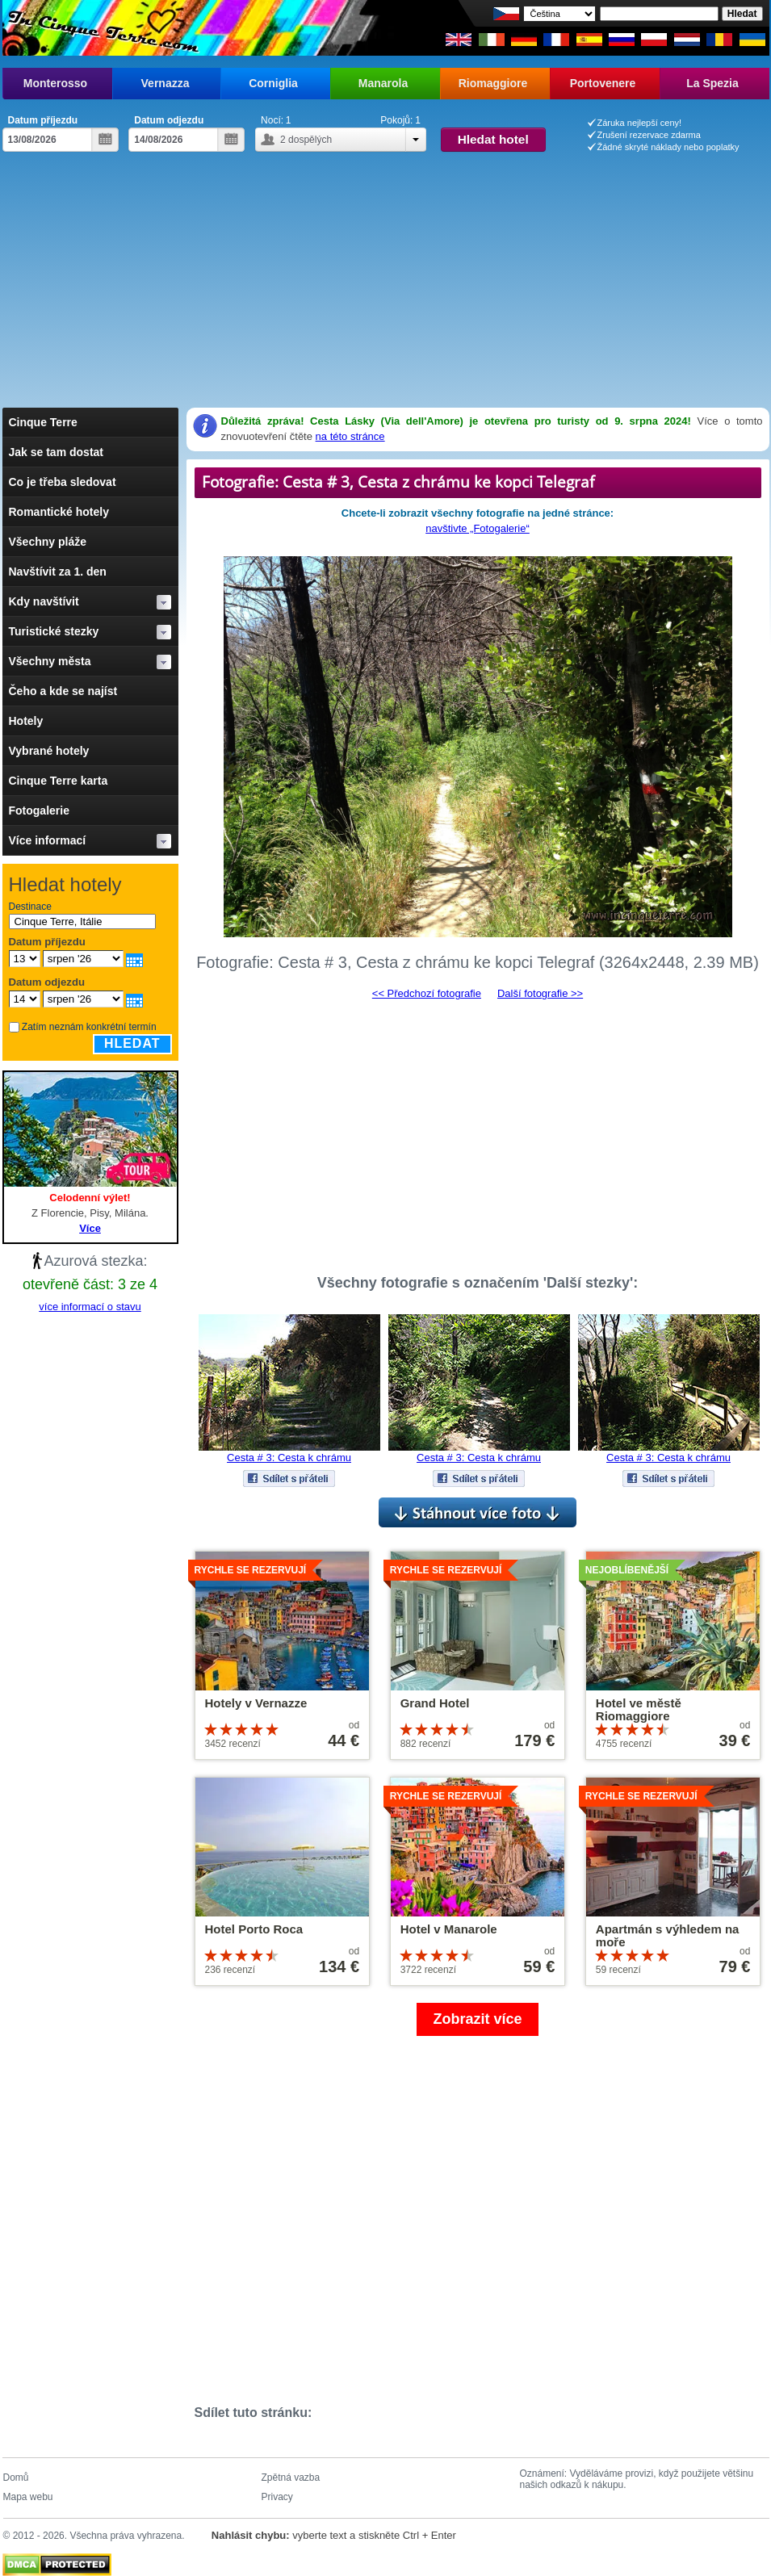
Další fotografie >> (540, 993)
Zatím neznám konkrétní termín (89, 1026)
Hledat (132, 1043)
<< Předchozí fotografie (426, 993)
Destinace (30, 906)
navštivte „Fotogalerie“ (477, 528)
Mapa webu (28, 2497)
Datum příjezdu (43, 120)
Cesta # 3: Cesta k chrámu (289, 1457)
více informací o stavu (89, 1307)
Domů (16, 2477)
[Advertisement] (385, 287)
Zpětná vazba (291, 2477)
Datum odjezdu (168, 120)
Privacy (277, 2497)
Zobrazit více (477, 2019)
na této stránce (350, 436)
